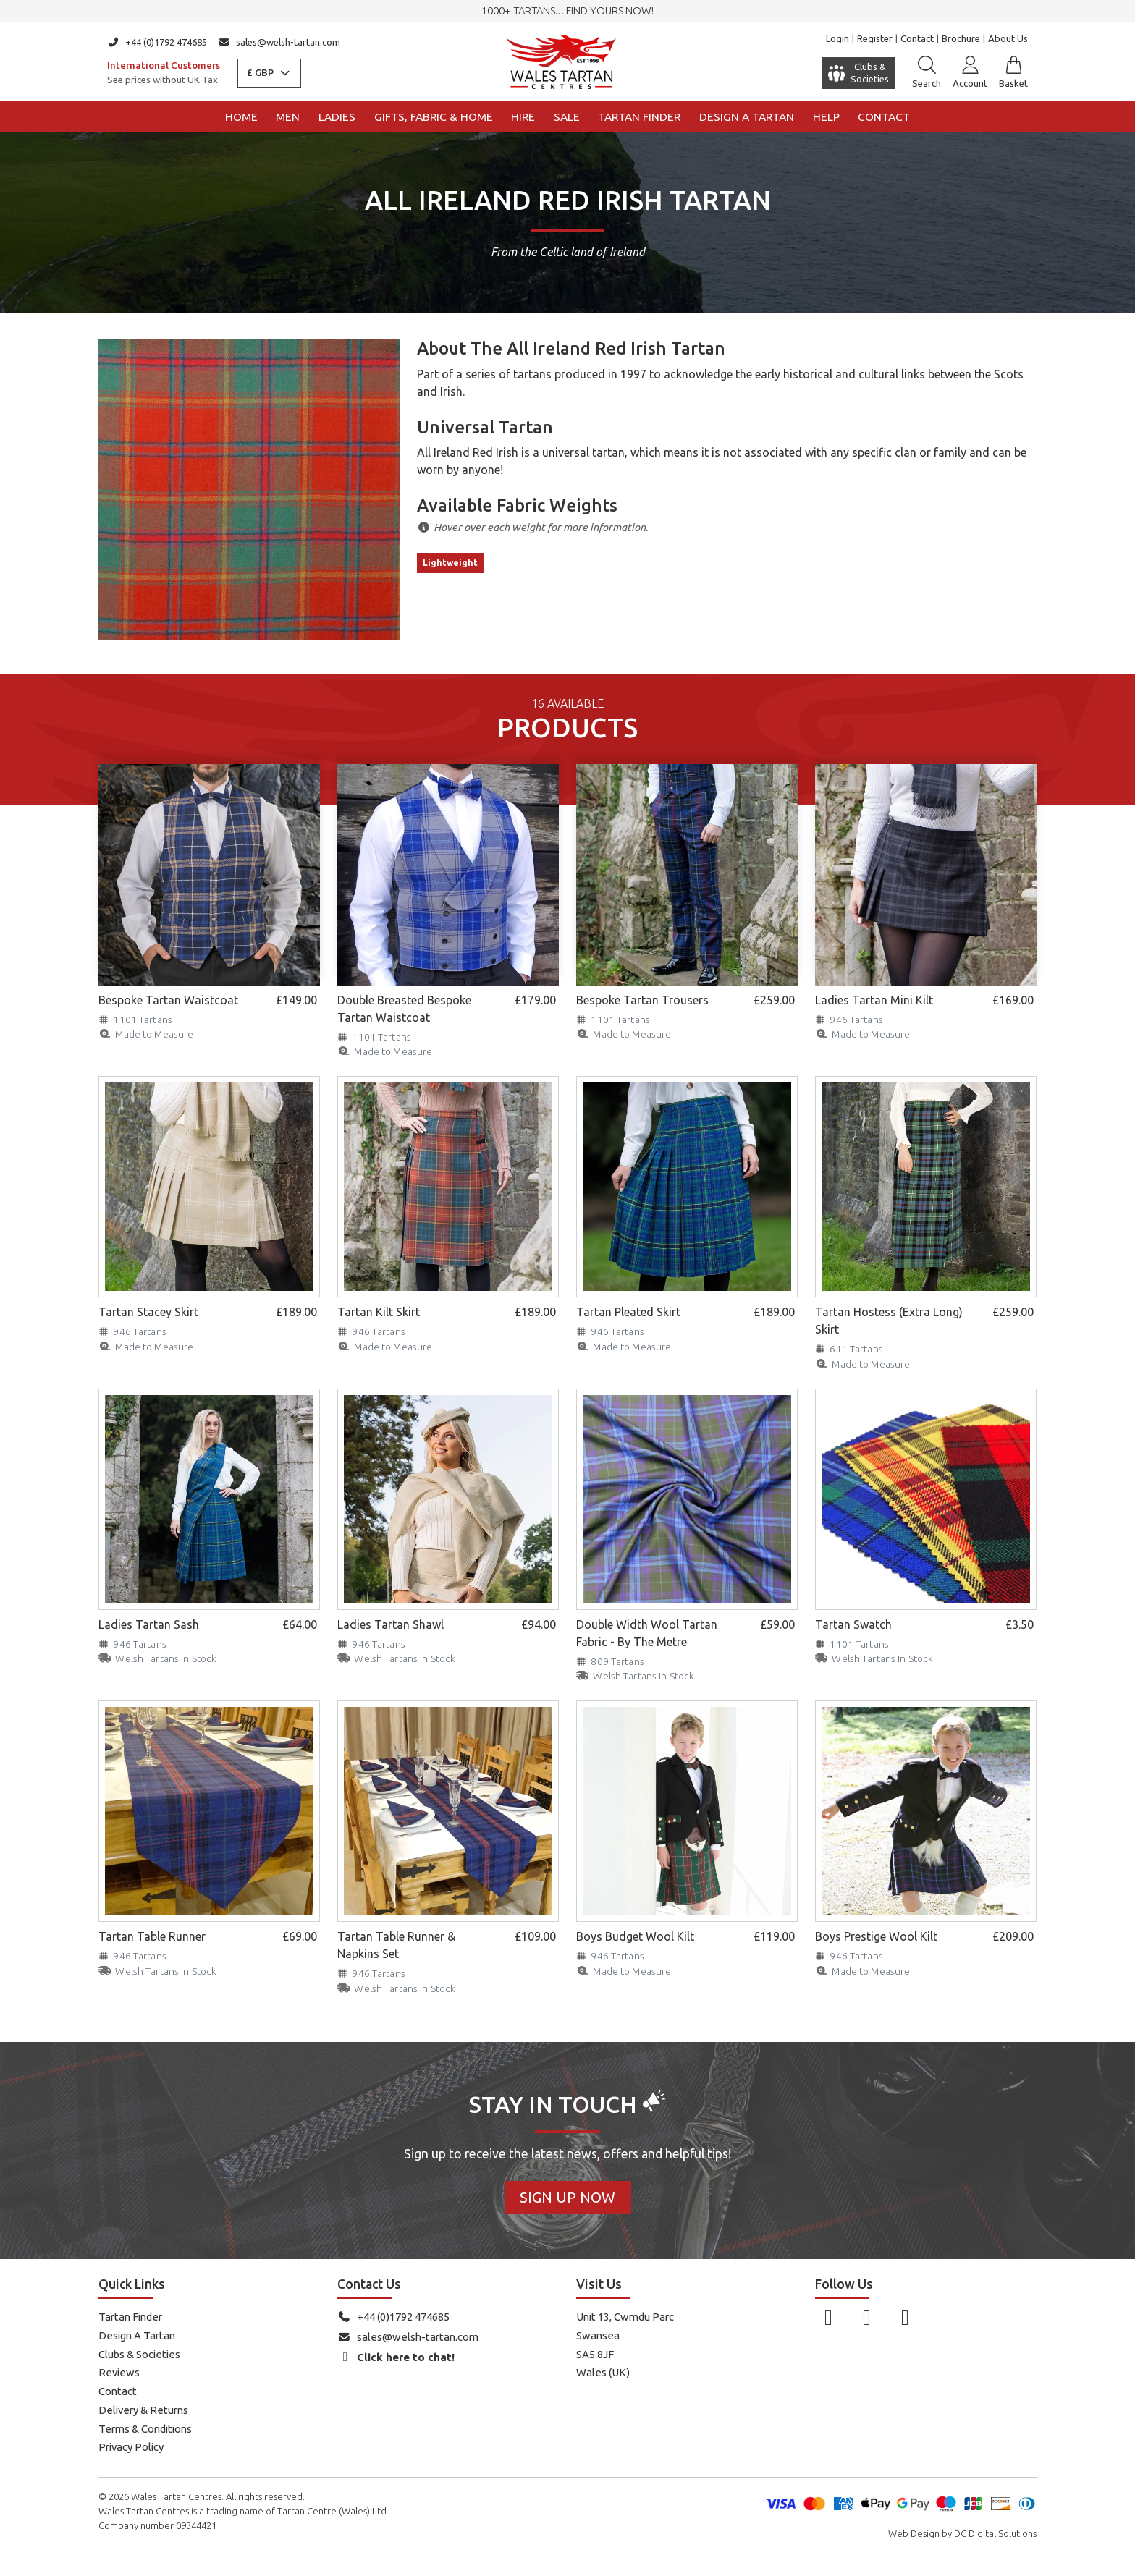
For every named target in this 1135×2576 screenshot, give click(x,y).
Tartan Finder (639, 117)
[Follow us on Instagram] (866, 2316)
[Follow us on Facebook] (828, 2316)
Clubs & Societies (139, 2354)
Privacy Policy (131, 2447)
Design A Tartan (136, 2335)
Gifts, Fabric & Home (433, 117)
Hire (523, 117)
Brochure (961, 38)
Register (875, 38)
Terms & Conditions (145, 2429)
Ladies (336, 117)
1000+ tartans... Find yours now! (567, 10)
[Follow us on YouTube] (905, 2316)
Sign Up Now (567, 2197)
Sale (567, 117)
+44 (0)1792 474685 (157, 42)
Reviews (119, 2372)
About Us (1008, 38)
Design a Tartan (746, 117)
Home (241, 117)
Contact (917, 38)
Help (826, 117)
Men (288, 117)
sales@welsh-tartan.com (280, 42)
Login (837, 38)
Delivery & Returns (143, 2410)
